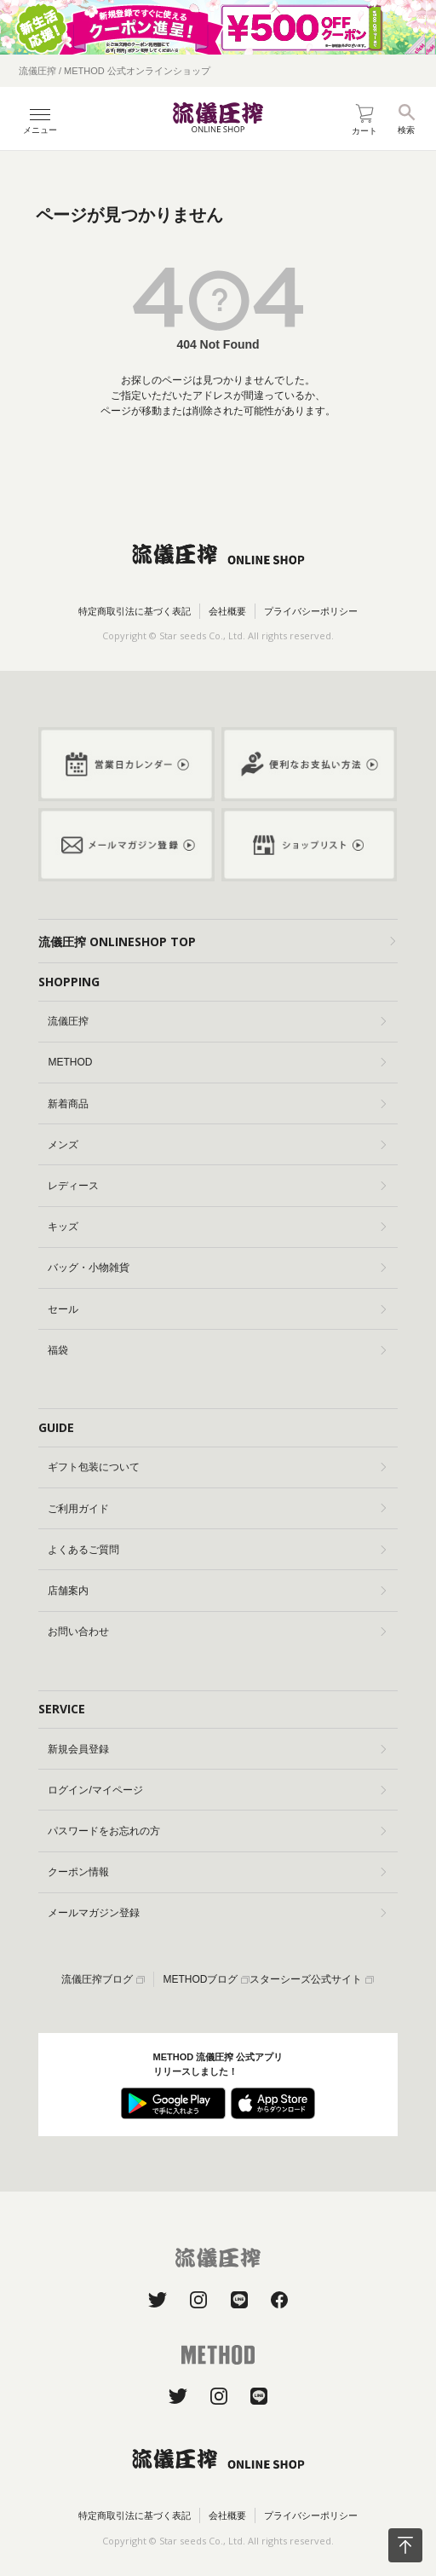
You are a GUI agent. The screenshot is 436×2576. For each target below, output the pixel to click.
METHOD (217, 1062)
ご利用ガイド (217, 1509)
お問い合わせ (217, 1631)
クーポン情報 (217, 1872)
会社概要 (227, 611)
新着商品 (217, 1104)
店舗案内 (217, 1591)
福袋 (217, 1350)
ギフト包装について (217, 1467)
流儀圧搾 (217, 1021)
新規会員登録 (217, 1749)
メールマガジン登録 (217, 1913)
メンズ (217, 1145)
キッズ (217, 1227)
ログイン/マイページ (217, 1790)
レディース (217, 1186)
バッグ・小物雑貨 (217, 1268)
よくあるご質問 (217, 1550)
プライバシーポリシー (311, 611)
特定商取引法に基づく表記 (134, 611)
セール (217, 1309)
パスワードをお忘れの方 (217, 1831)
